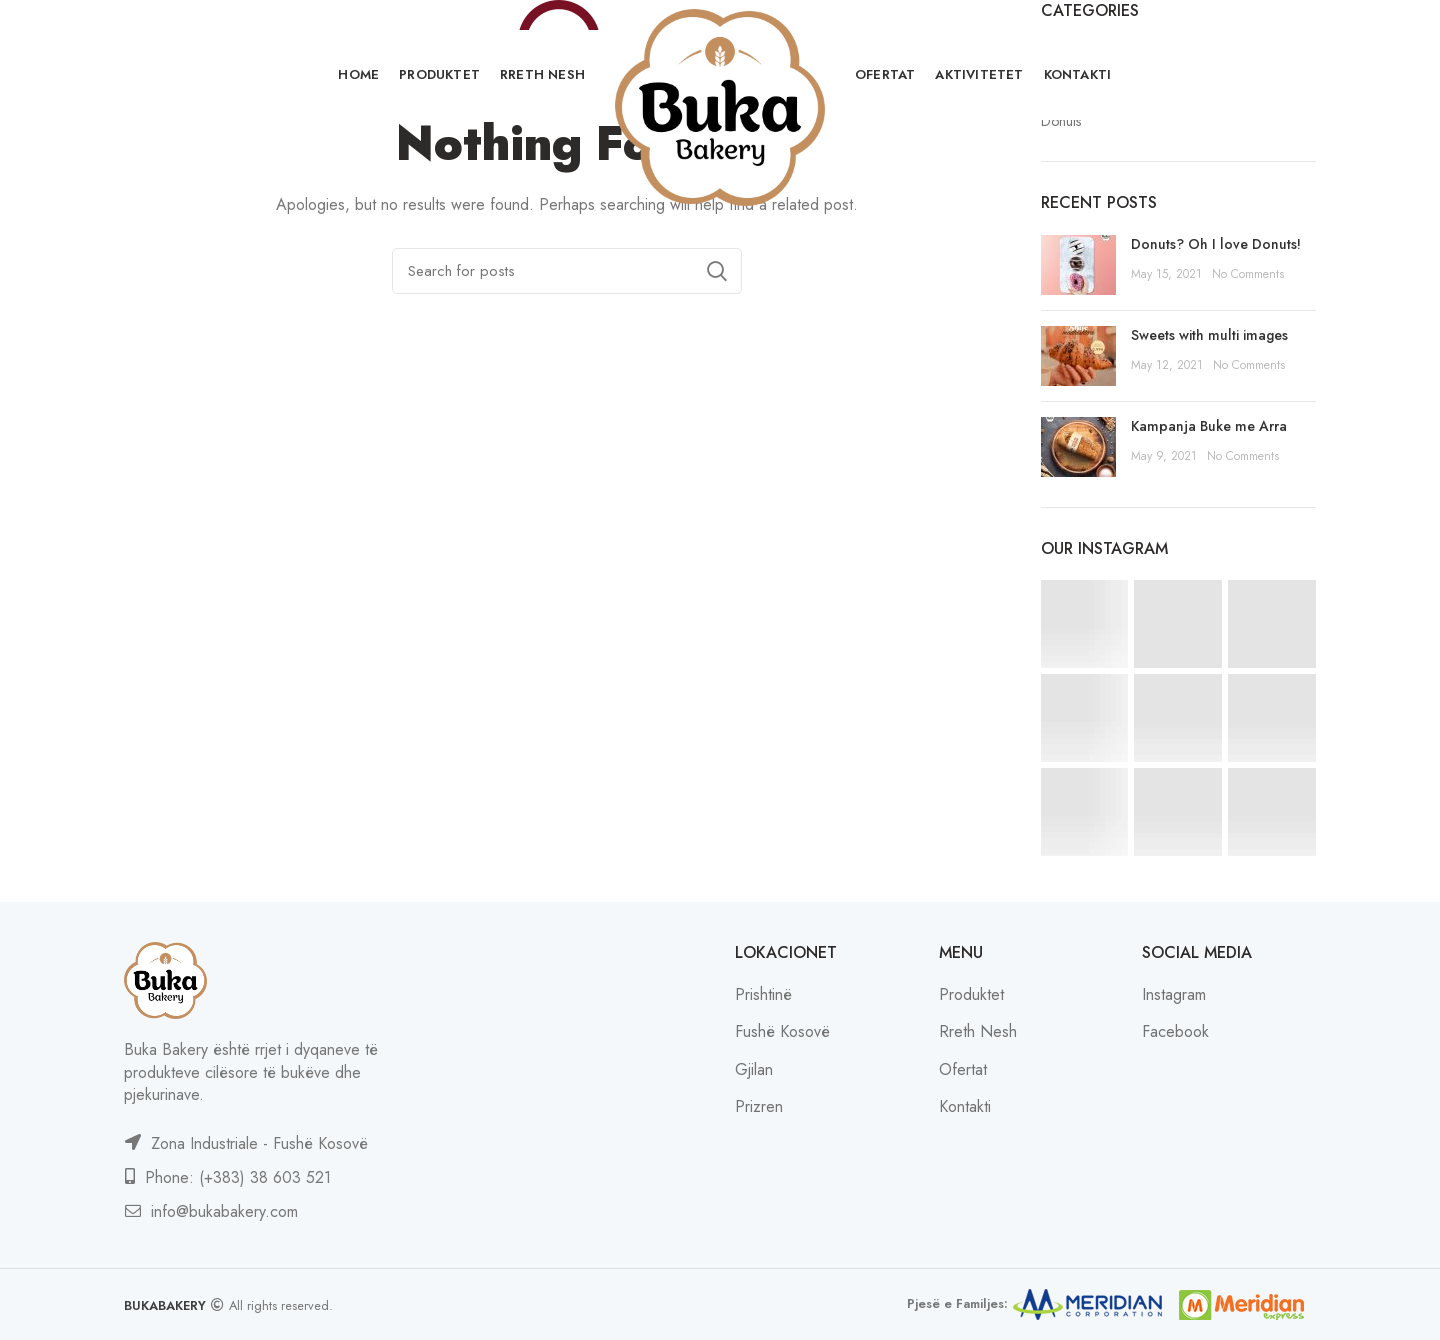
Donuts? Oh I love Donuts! (1216, 244)
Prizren (759, 1106)
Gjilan (754, 1069)
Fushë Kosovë (782, 1031)
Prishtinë (763, 994)
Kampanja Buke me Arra (1209, 426)
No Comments (1248, 274)
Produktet (971, 994)
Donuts (1061, 121)
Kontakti (965, 1106)
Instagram (1174, 994)
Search (717, 271)
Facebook (1175, 1031)
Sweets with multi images (1209, 335)
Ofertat (963, 1069)
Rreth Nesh (978, 1031)
